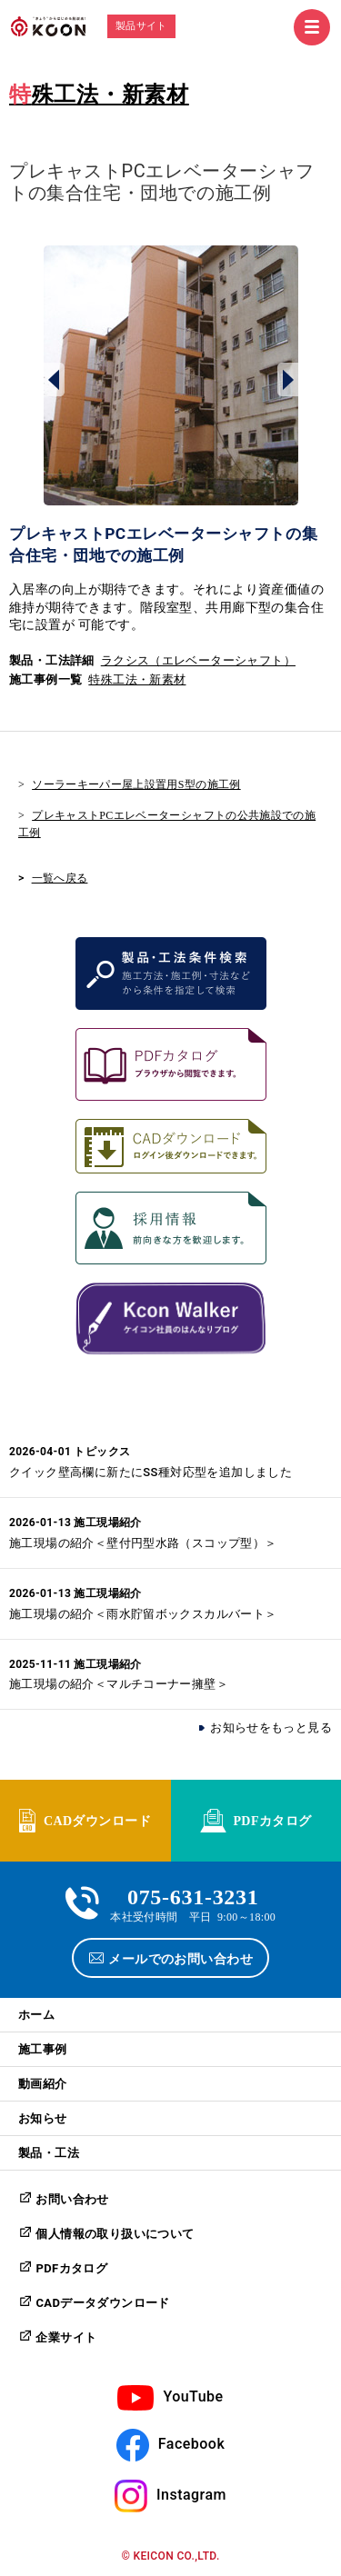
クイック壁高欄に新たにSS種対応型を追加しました (150, 1472)
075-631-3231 (193, 1894)
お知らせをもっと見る (271, 1727)
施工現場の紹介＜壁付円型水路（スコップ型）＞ (143, 1543)
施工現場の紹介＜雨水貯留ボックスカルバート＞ (143, 1614)
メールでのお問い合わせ (180, 1958)
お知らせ (42, 2118)
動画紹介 (42, 2084)
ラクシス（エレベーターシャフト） (198, 660)
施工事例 (42, 2049)
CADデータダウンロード (102, 2303)
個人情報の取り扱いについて (114, 2234)
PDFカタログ (272, 1819)
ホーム (36, 2015)
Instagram (191, 2494)
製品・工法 (48, 2153)
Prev (54, 379)
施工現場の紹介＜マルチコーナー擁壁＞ (118, 1684)
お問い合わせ (71, 2199)
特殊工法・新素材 (99, 94)
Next (287, 379)
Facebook (191, 2443)
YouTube (193, 2396)
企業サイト (65, 2337)
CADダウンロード (97, 1819)
